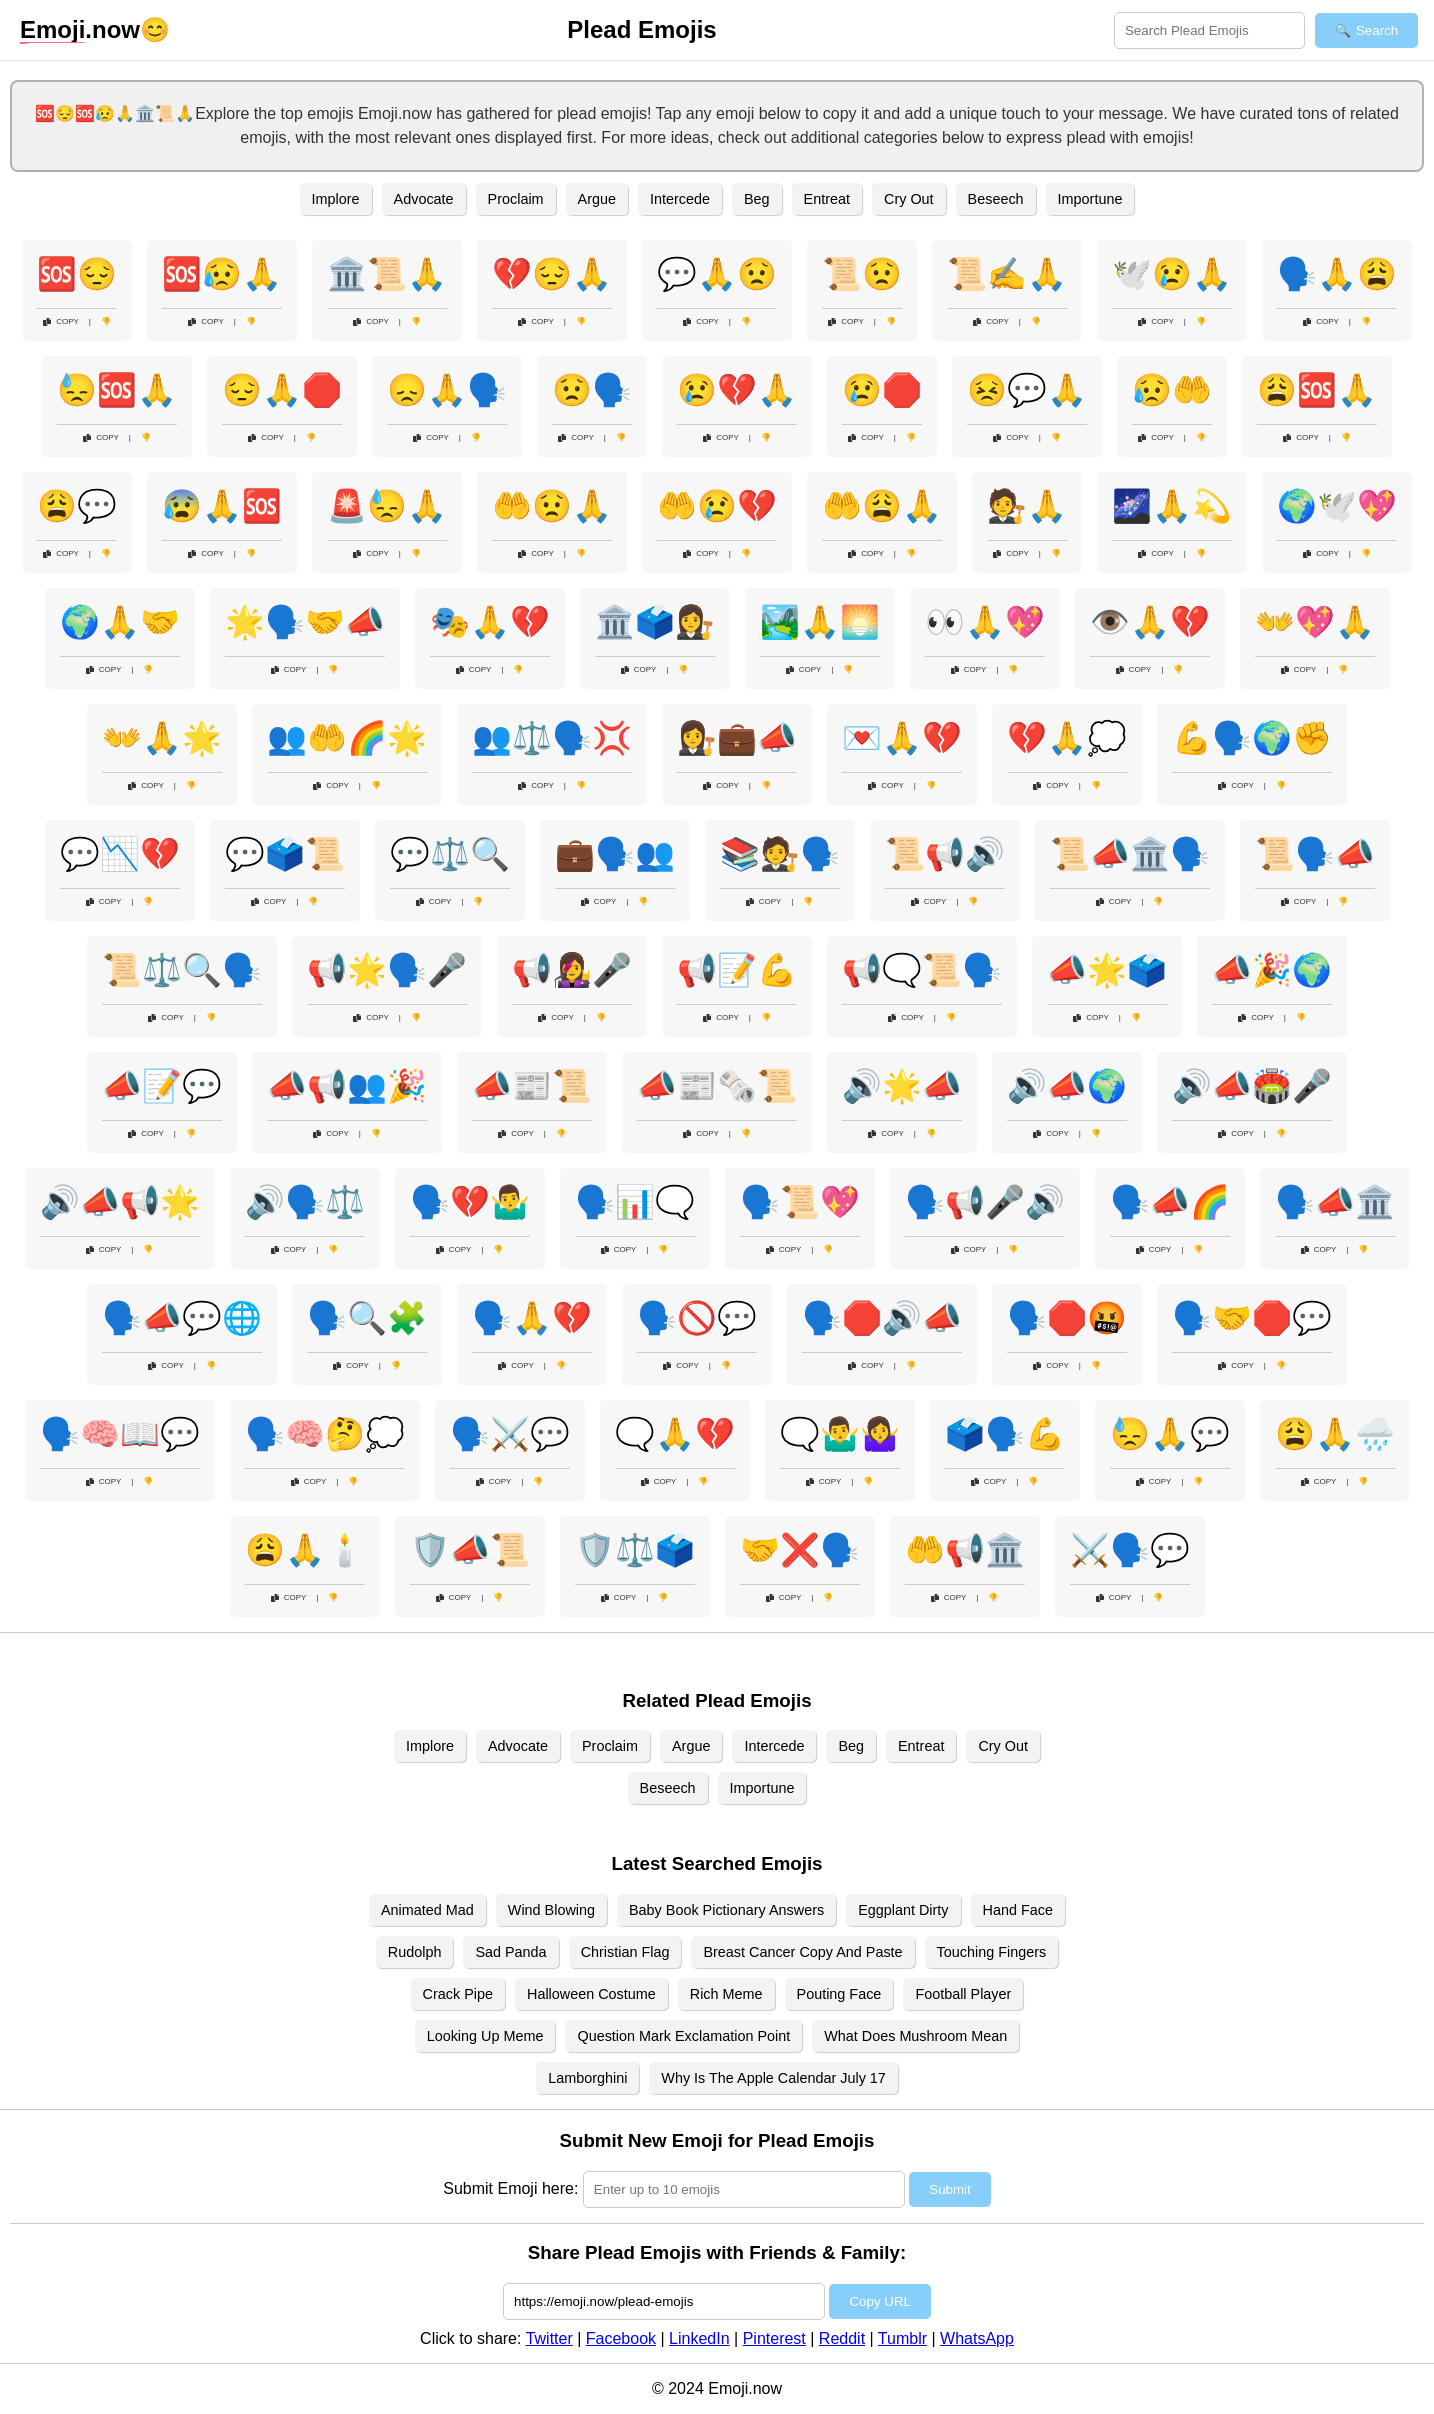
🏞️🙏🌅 (820, 622)
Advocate (424, 199)
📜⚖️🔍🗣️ (182, 970)
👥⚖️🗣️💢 (552, 738)
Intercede (680, 199)
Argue (597, 199)
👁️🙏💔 (1150, 622)
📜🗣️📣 (1315, 854)
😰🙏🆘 (222, 506)
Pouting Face (839, 1994)
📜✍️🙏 (1007, 274)
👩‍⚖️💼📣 (737, 738)
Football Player (963, 1994)
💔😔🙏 (552, 274)
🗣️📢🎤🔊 (985, 1202)
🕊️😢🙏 (1172, 274)
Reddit (842, 2338)
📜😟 (862, 274)
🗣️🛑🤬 (1067, 1318)
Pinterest (774, 2338)
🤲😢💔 (717, 506)
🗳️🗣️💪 (1005, 1434)
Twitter (549, 2338)
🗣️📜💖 (800, 1202)
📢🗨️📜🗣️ (922, 970)
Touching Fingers (992, 1952)
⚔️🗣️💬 (1130, 1550)
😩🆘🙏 (1317, 390)
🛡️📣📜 (470, 1550)
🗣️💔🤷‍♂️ (470, 1202)
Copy (61, 321)
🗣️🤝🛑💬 (1252, 1318)
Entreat (827, 199)
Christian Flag (625, 1952)
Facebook (621, 2338)
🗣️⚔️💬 (510, 1434)
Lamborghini (587, 2078)
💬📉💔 (120, 854)
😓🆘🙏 (117, 390)
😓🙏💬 (1170, 1434)
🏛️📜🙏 (387, 274)
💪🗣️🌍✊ (1252, 738)
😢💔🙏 (737, 390)
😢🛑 (882, 390)
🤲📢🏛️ (965, 1550)
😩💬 (77, 506)
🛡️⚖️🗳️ (635, 1550)
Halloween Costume (591, 1994)
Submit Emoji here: (510, 2188)
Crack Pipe (458, 1994)
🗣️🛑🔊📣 (882, 1318)
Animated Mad (427, 1910)
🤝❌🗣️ (800, 1550)
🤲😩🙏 (882, 506)
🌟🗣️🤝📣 (305, 622)
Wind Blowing (551, 1910)
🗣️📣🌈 (1170, 1202)
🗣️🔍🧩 (367, 1318)
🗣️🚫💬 (697, 1318)
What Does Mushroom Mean (915, 2036)
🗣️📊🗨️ (635, 1202)
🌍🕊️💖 (1337, 506)
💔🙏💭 (1067, 738)
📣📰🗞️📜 (717, 1086)
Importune (1090, 199)
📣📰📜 (532, 1086)
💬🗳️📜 (285, 854)
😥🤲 (1172, 390)
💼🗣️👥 (615, 854)
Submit (949, 2189)
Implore (336, 199)
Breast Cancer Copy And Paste (802, 1952)
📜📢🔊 (945, 854)
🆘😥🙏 (222, 274)
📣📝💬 (162, 1086)
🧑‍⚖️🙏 (1027, 506)
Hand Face (1018, 1910)
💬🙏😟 (717, 274)
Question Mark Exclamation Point (683, 2036)
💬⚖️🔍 (450, 854)
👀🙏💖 (985, 622)
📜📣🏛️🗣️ (1130, 854)
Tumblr (902, 2338)
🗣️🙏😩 (1337, 274)
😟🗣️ (592, 390)
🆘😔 (77, 274)
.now (80, 30)
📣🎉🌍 (1272, 970)
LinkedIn (699, 2338)
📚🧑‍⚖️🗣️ (780, 854)
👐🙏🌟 (162, 738)
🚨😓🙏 (387, 506)
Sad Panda (510, 1952)
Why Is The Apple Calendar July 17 (773, 2078)
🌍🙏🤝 (120, 622)
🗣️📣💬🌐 (182, 1318)
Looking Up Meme (485, 2036)
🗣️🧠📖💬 (120, 1434)
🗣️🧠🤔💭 (325, 1434)
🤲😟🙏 (552, 506)
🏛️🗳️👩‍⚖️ (655, 622)
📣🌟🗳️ (1107, 970)
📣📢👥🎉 (347, 1086)
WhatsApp (977, 2338)
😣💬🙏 (1027, 390)
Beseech (996, 199)
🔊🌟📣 (902, 1086)
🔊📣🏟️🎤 (1252, 1086)
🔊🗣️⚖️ (305, 1202)
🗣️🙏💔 (532, 1318)
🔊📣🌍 (1067, 1086)
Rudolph (415, 1952)
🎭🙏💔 (490, 622)
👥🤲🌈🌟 (347, 738)
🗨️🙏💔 (675, 1434)
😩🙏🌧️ (1335, 1434)
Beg (757, 199)
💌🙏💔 (902, 738)
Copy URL (879, 2301)
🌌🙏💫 (1172, 506)
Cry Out (909, 199)
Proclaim (516, 199)
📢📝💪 (737, 970)
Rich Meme (726, 1994)
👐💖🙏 (1315, 622)
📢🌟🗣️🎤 (387, 970)
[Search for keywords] (1209, 30)
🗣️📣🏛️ (1335, 1202)
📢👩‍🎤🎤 (572, 970)
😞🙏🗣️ (447, 390)
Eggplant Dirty (903, 1910)
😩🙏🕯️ (305, 1550)
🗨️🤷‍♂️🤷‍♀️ (840, 1434)
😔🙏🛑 (282, 390)
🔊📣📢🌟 (120, 1202)
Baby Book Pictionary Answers (726, 1910)
